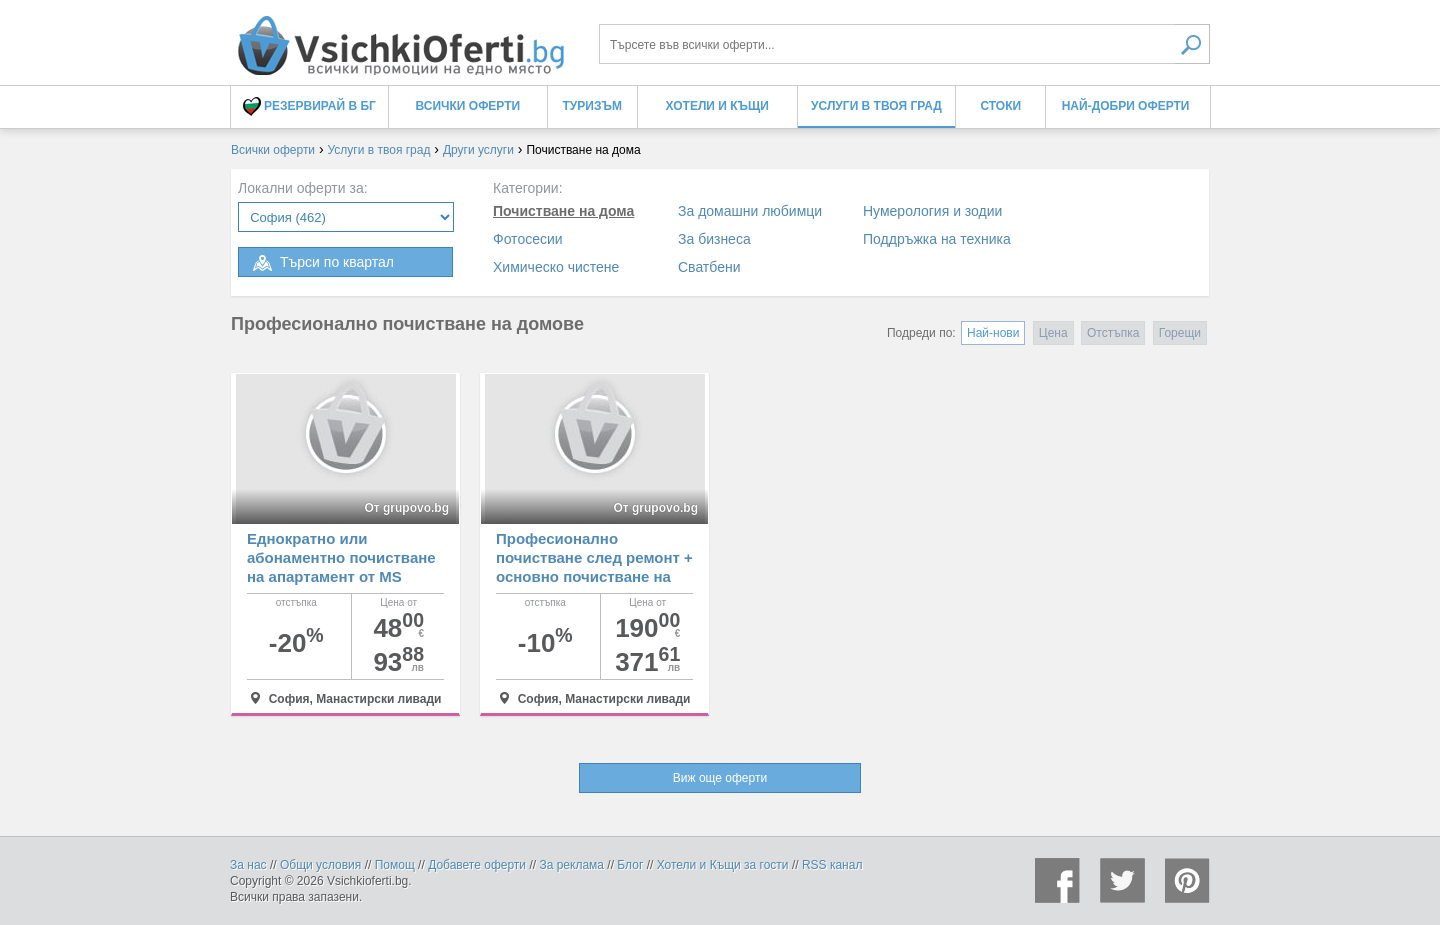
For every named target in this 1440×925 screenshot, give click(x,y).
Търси (1192, 44)
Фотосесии (528, 239)
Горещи (1180, 333)
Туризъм (592, 106)
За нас (248, 865)
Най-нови (993, 333)
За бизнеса (714, 239)
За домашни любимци (750, 211)
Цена (1053, 333)
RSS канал (832, 865)
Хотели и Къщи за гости (723, 865)
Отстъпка (1113, 333)
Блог (630, 865)
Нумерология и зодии (932, 211)
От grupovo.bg (406, 508)
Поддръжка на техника (937, 239)
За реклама (571, 865)
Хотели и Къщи (717, 106)
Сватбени (709, 267)
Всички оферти (468, 106)
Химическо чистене (556, 267)
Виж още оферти (720, 778)
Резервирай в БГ (309, 106)
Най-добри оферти (1126, 106)
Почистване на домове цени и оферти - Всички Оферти (400, 37)
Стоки (1000, 106)
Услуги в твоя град (876, 106)
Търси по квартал (321, 263)
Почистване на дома (563, 211)
